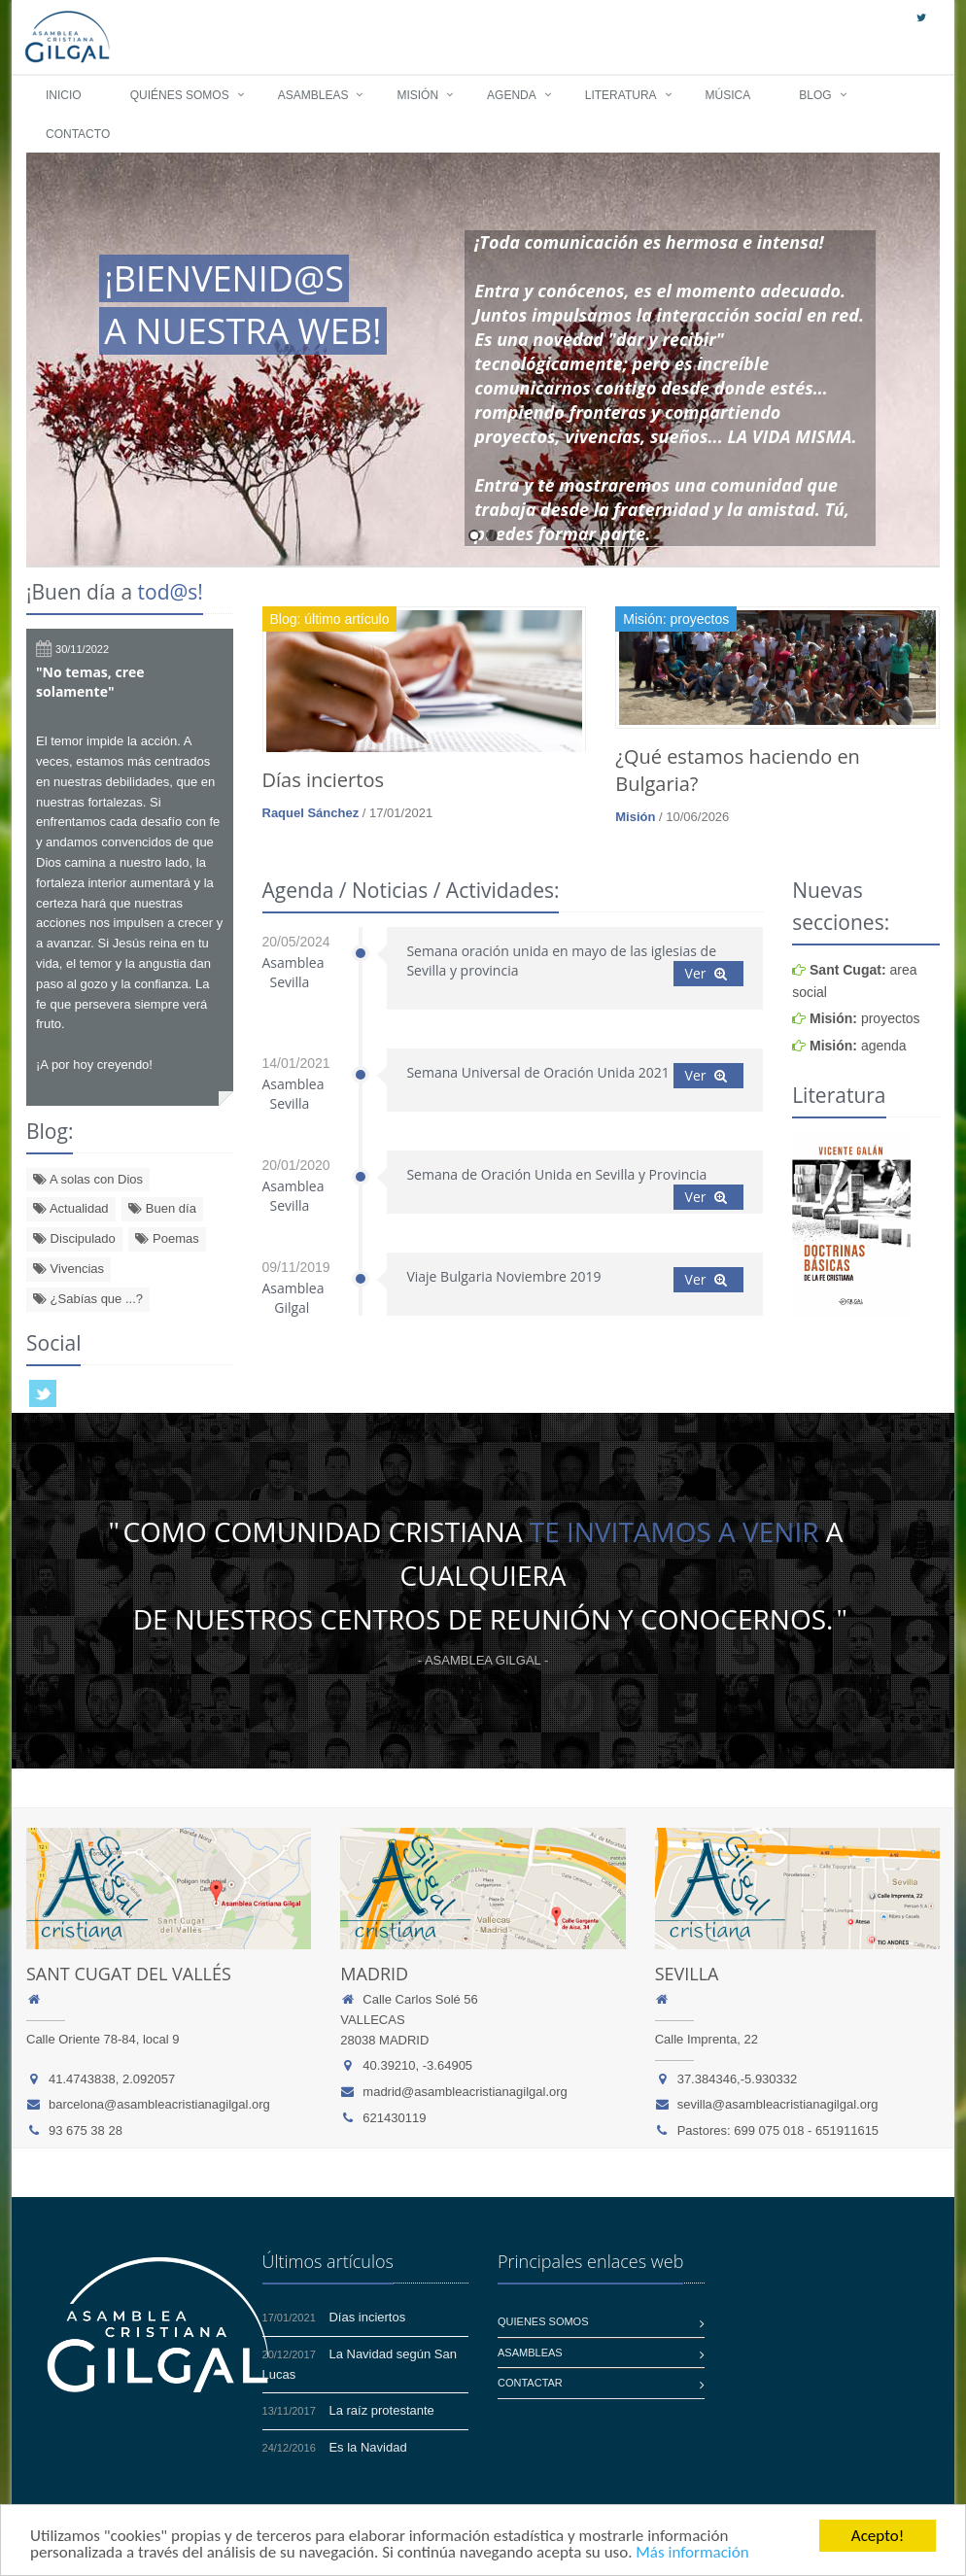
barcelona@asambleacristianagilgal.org (159, 2104)
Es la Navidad (367, 2447)
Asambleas (313, 95)
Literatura (621, 95)
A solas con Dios (88, 1179)
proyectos (865, 1018)
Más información (692, 2553)
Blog (815, 95)
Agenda (511, 95)
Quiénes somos (179, 95)
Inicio (64, 95)
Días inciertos (323, 780)
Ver (706, 973)
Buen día (162, 1208)
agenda (858, 1045)
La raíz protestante (380, 2410)
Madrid (374, 1973)
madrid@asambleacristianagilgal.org (464, 2091)
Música (728, 95)
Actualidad (71, 1208)
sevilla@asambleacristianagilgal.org (778, 2104)
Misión (417, 95)
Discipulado (74, 1238)
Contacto (78, 134)
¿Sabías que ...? (88, 1298)
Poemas (166, 1238)
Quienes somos (543, 2321)
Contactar (530, 2382)
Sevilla (687, 1973)
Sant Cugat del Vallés (128, 1973)
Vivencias (68, 1268)
